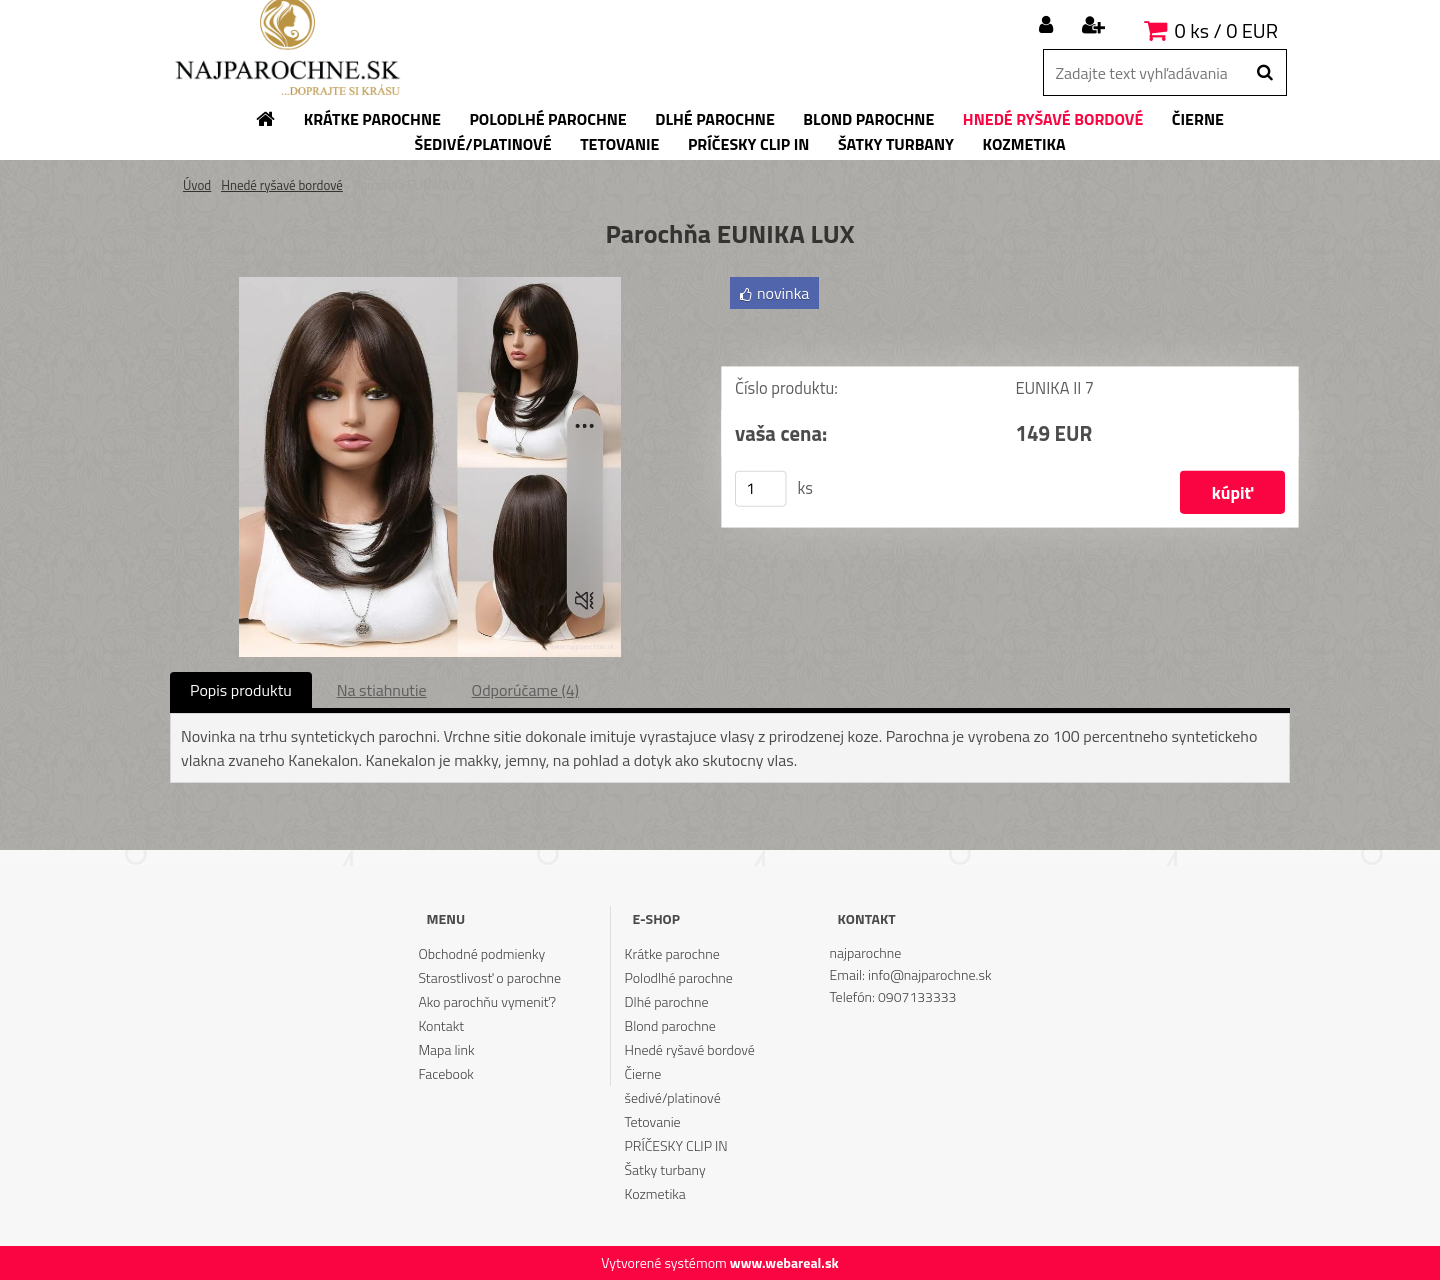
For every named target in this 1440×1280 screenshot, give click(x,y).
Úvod (197, 185)
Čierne (643, 1073)
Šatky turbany (665, 1169)
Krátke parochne (672, 953)
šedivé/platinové (673, 1097)
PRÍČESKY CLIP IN (676, 1145)
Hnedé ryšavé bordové (282, 185)
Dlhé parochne (667, 1001)
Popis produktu (241, 690)
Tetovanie (653, 1121)
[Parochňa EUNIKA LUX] (430, 285)
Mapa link (446, 1049)
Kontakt (441, 1025)
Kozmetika (655, 1193)
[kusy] (761, 489)
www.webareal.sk (784, 1262)
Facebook (445, 1073)
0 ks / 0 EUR (1226, 30)
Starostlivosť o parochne (489, 977)
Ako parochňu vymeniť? (487, 1001)
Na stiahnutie (382, 690)
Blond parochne (670, 1025)
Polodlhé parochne (679, 977)
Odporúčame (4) (525, 690)
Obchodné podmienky (481, 953)
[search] (1264, 73)
